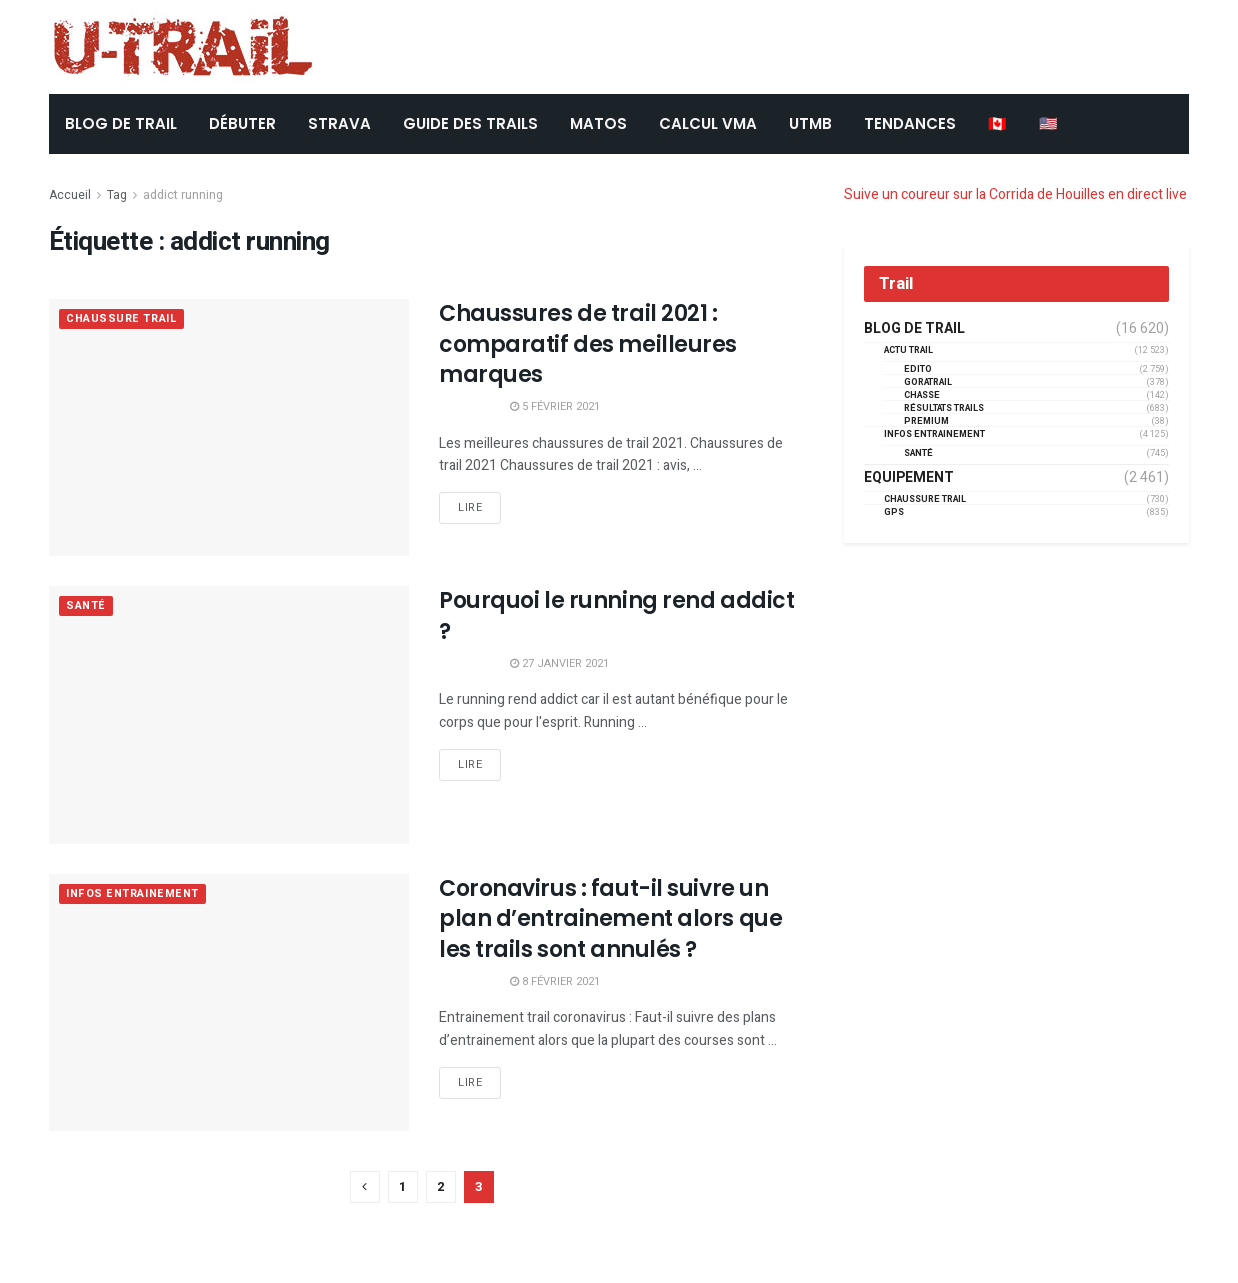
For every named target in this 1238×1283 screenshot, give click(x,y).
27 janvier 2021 (559, 663)
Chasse (922, 395)
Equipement (909, 478)
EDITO (918, 369)
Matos (598, 123)
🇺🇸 (1048, 123)
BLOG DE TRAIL (121, 123)
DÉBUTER (242, 123)
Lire (470, 507)
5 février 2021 (555, 406)
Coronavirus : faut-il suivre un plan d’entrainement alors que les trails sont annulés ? (610, 919)
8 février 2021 (555, 981)
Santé (86, 606)
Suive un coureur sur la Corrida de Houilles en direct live (1015, 194)
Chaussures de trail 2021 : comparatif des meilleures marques (588, 344)
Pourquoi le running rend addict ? (616, 616)
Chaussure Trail (121, 319)
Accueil (70, 195)
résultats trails (944, 408)
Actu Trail (908, 350)
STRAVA (339, 123)
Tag (117, 195)
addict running (183, 195)
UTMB (810, 123)
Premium (926, 421)
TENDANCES (910, 123)
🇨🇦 (997, 123)
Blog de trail (914, 329)
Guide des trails (470, 123)
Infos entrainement (132, 894)
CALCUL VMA (708, 123)
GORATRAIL (928, 382)
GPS (894, 512)
